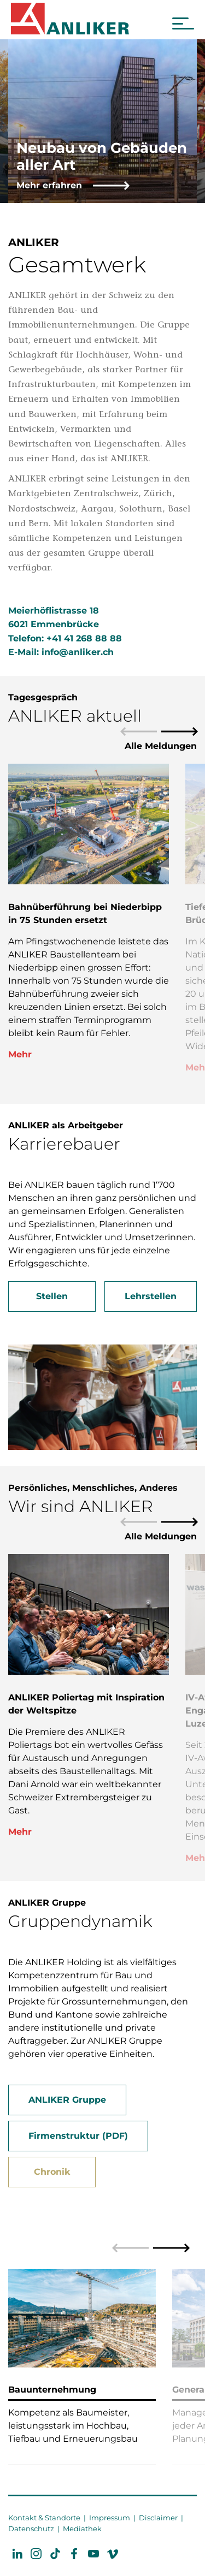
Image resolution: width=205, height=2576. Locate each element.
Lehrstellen (151, 1296)
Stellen (52, 1296)
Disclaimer (158, 2517)
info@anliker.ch (78, 652)
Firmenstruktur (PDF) (78, 2136)
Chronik (52, 2172)
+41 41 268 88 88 (84, 638)
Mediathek (82, 2528)
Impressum (109, 2517)
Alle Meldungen (161, 746)
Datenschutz (31, 2528)
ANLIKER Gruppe (67, 2100)
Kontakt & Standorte (44, 2517)
